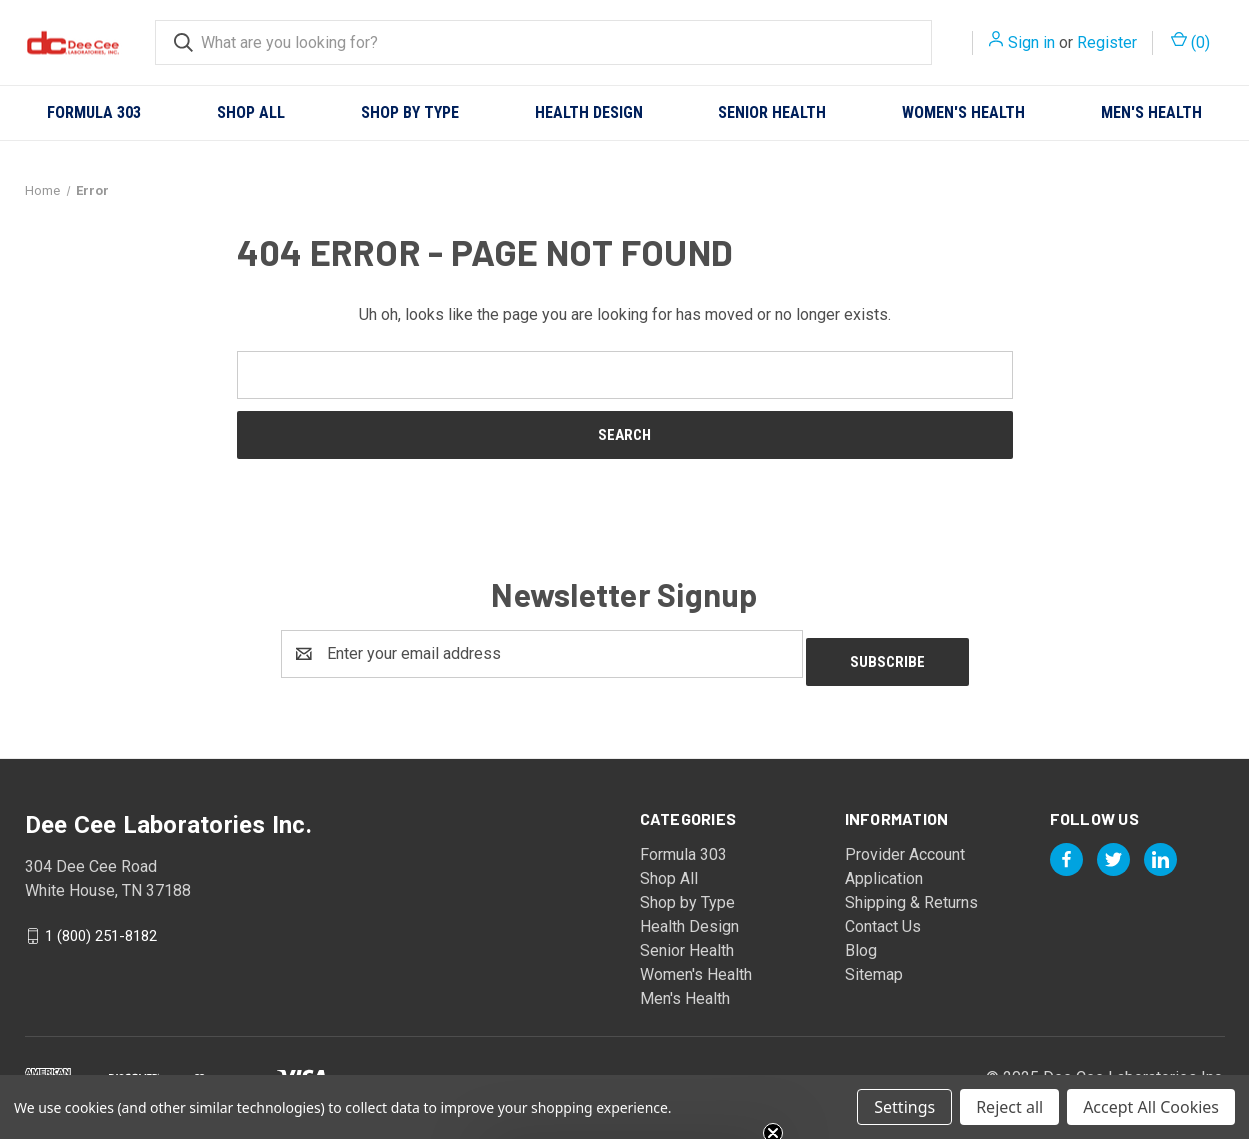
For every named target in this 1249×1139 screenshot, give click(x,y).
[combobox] (543, 42)
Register (1107, 42)
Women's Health (963, 112)
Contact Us (883, 918)
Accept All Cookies (1151, 1107)
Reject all (1009, 1107)
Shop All (251, 112)
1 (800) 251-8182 (101, 927)
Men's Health (1151, 112)
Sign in (1031, 42)
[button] (625, 1114)
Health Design (589, 112)
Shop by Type (410, 112)
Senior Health (772, 112)
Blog (861, 942)
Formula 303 (94, 112)
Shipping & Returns (911, 894)
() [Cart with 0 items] (1190, 41)
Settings (904, 1107)
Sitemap (874, 966)
